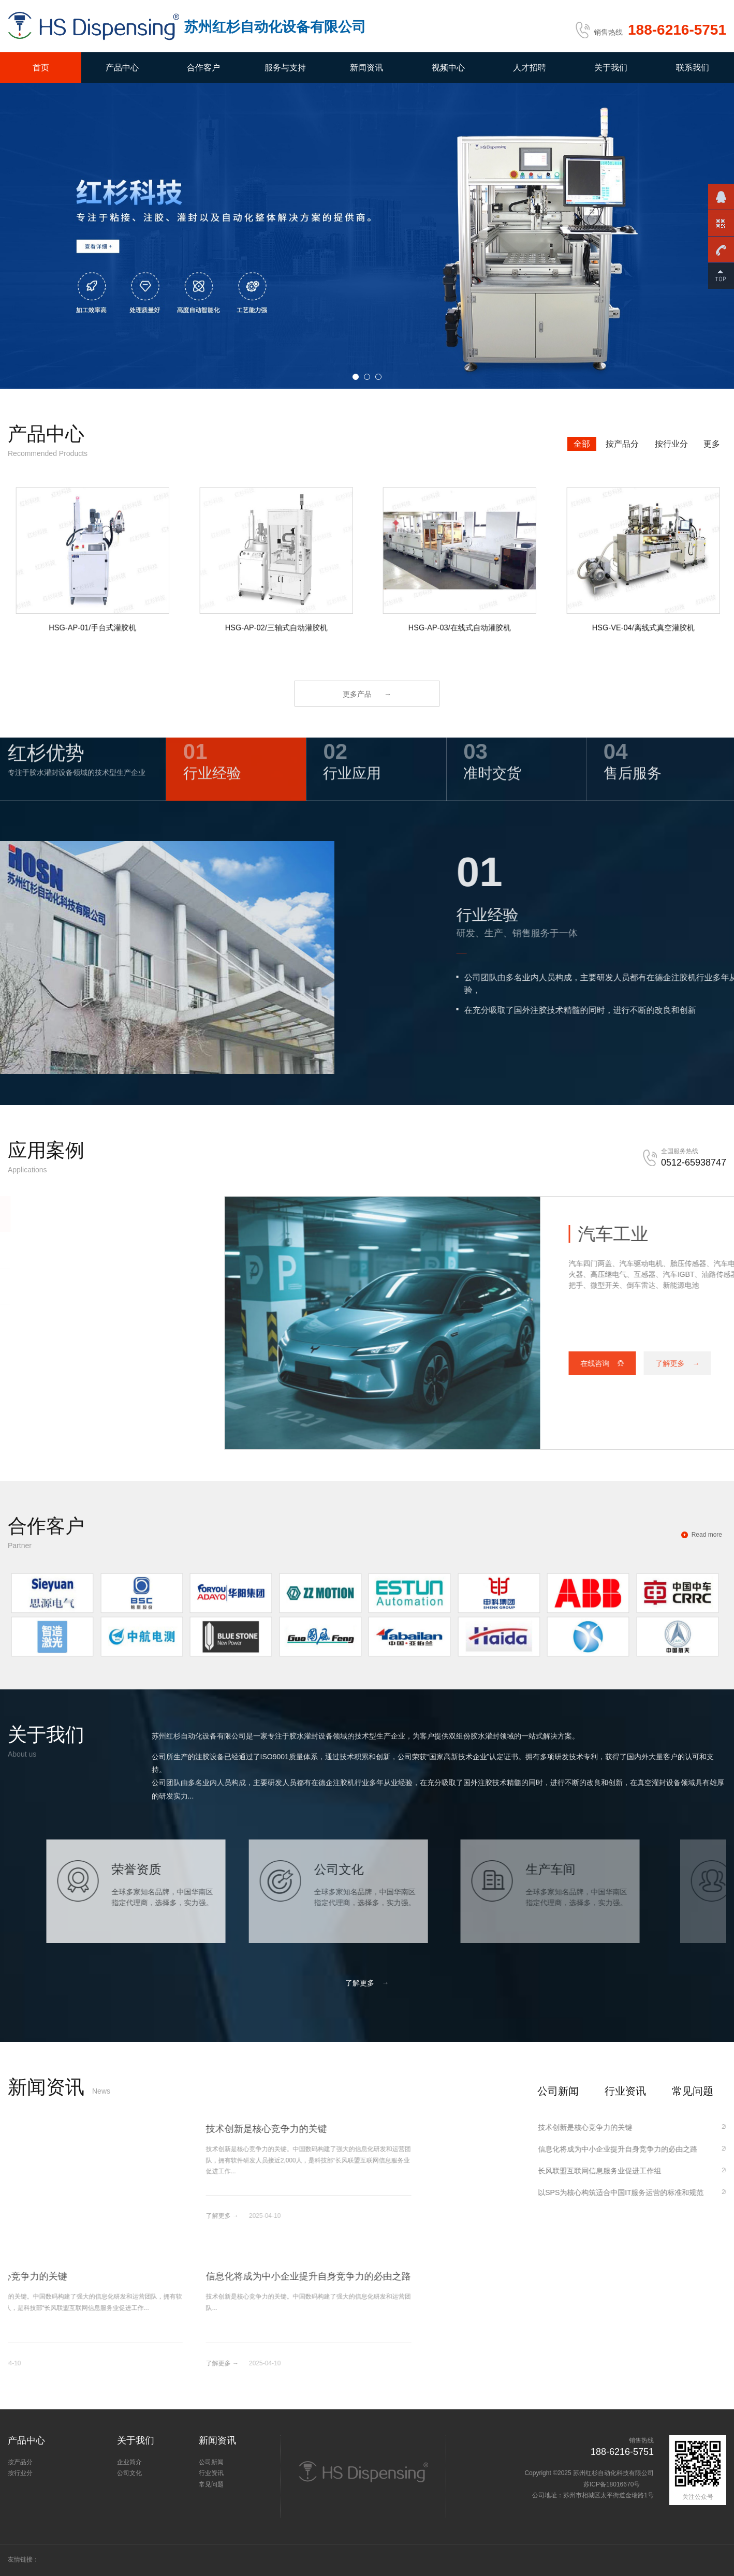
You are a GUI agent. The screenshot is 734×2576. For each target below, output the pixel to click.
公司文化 (129, 2473)
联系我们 (692, 67)
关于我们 (610, 67)
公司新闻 (558, 2091)
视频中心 (448, 67)
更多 (711, 443)
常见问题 (692, 2091)
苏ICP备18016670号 (612, 2484)
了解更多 (367, 1983)
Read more (707, 1534)
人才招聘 (529, 67)
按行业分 (671, 443)
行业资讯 (625, 2091)
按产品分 (622, 443)
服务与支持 (285, 67)
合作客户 (203, 67)
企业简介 (129, 2462)
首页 (41, 67)
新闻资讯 (366, 67)
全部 (582, 443)
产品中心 (122, 67)
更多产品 (367, 694)
